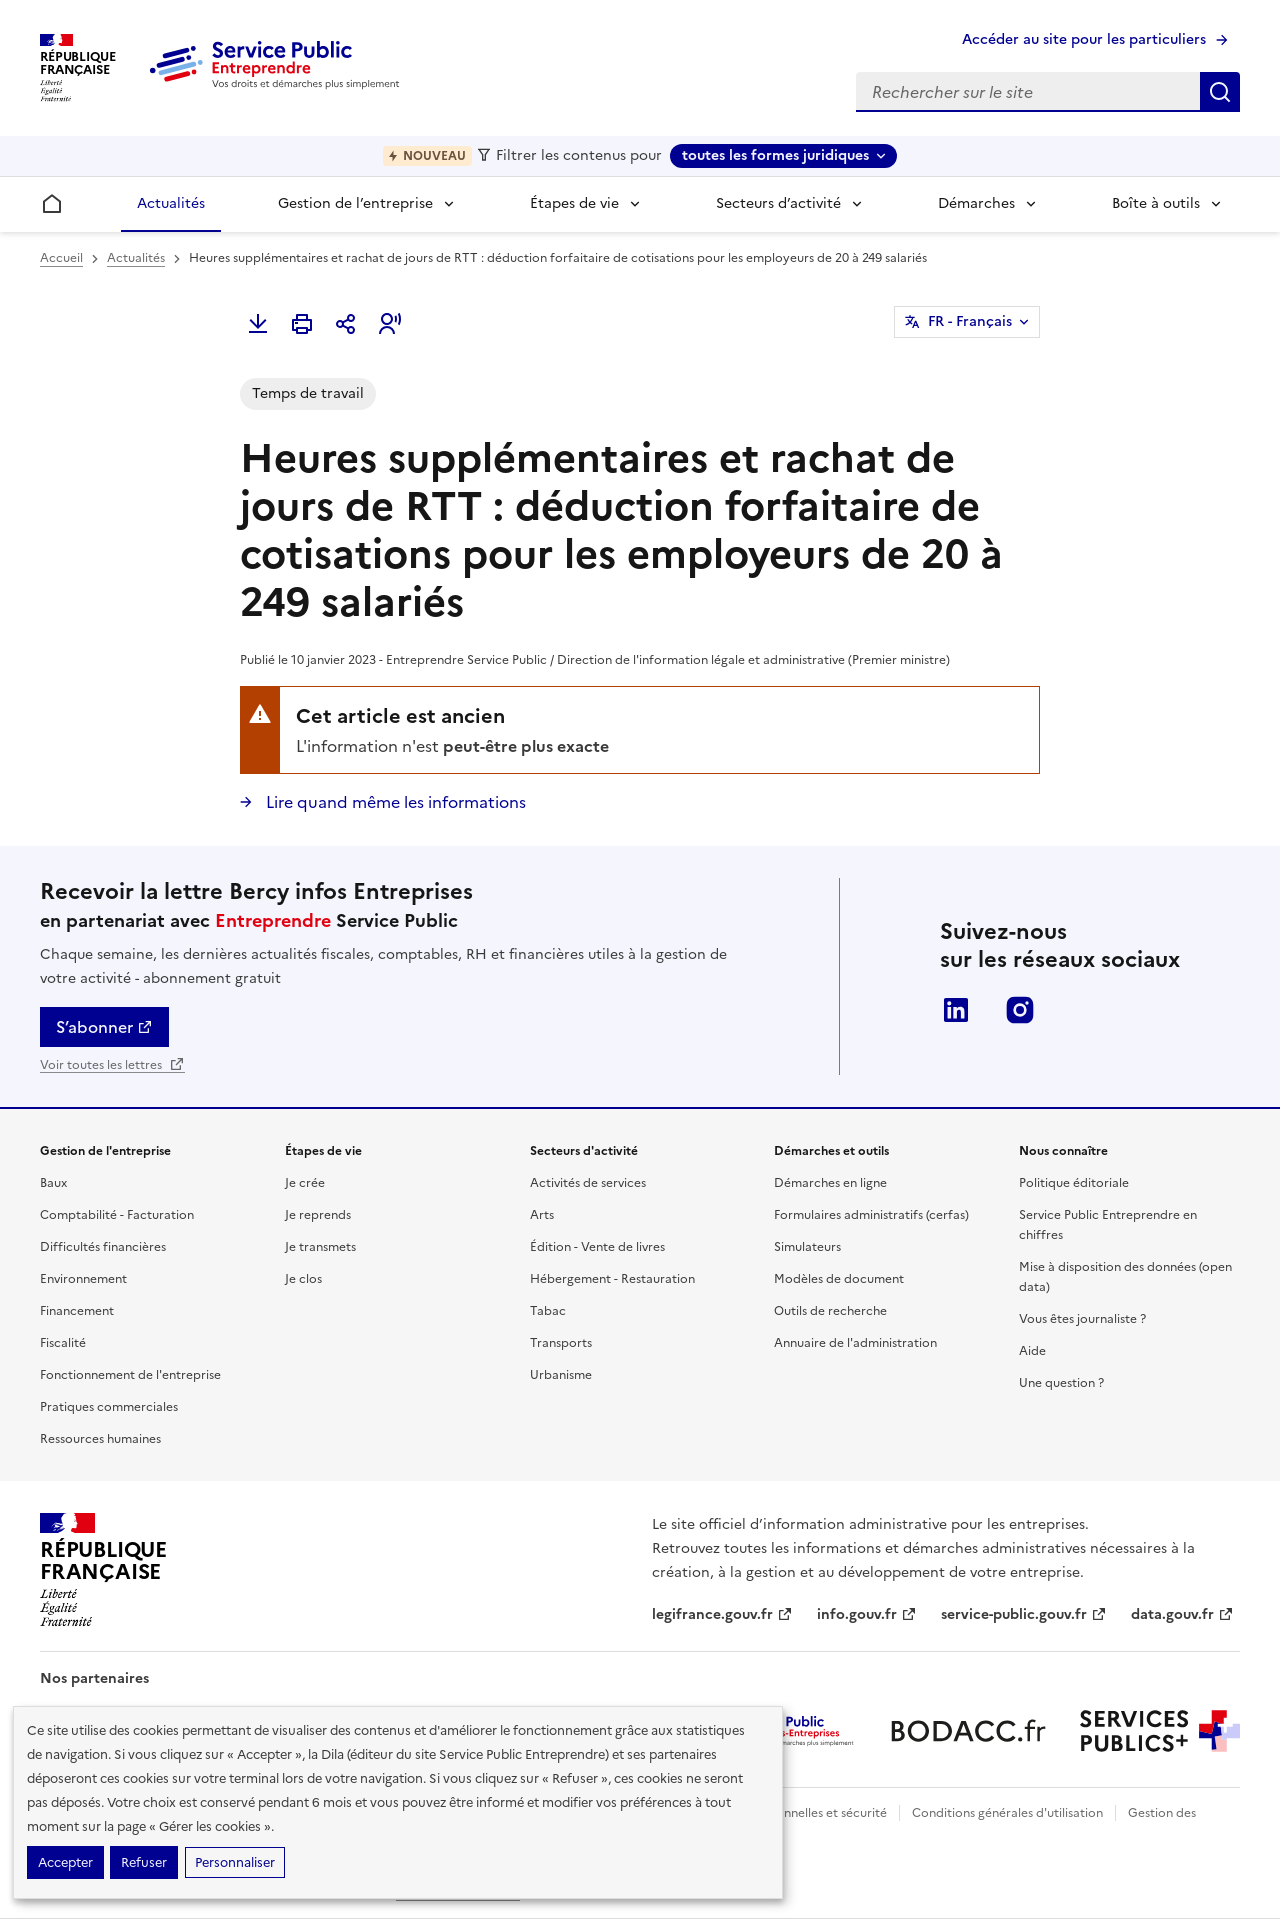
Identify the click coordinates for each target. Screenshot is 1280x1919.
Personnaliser (235, 1862)
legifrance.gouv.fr (722, 1614)
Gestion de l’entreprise (355, 203)
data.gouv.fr (1182, 1614)
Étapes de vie (574, 203)
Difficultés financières (103, 1247)
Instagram (1020, 1010)
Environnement (83, 1279)
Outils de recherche (830, 1311)
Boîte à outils (1156, 203)
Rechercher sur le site (1220, 92)
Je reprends (318, 1215)
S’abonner (104, 1027)
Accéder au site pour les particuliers (1084, 39)
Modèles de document (839, 1279)
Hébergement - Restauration (612, 1279)
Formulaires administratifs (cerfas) (871, 1215)
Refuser (144, 1862)
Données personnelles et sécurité (792, 1813)
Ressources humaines (100, 1439)
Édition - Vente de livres (597, 1247)
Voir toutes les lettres (112, 1065)
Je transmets (320, 1247)
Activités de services (588, 1183)
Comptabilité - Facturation (117, 1215)
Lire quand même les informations (394, 802)
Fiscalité (63, 1343)
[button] (390, 324)
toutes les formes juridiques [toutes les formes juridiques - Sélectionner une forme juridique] (775, 155)
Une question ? (1061, 1383)
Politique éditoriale (1074, 1183)
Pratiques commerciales (109, 1407)
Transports (561, 1343)
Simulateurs (807, 1247)
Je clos (303, 1279)
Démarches (976, 203)
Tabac (548, 1311)
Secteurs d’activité (778, 203)
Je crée (305, 1183)
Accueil (61, 258)
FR (970, 322)
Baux (53, 1183)
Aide (1032, 1351)
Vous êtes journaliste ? (1082, 1319)
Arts (542, 1215)
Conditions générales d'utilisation (1007, 1813)
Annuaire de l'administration (855, 1343)
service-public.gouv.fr (1024, 1614)
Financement (77, 1311)
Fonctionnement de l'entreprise (130, 1375)
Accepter (65, 1862)
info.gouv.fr (867, 1614)
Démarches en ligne (830, 1183)
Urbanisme (561, 1375)
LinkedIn (956, 1010)
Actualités (171, 203)
